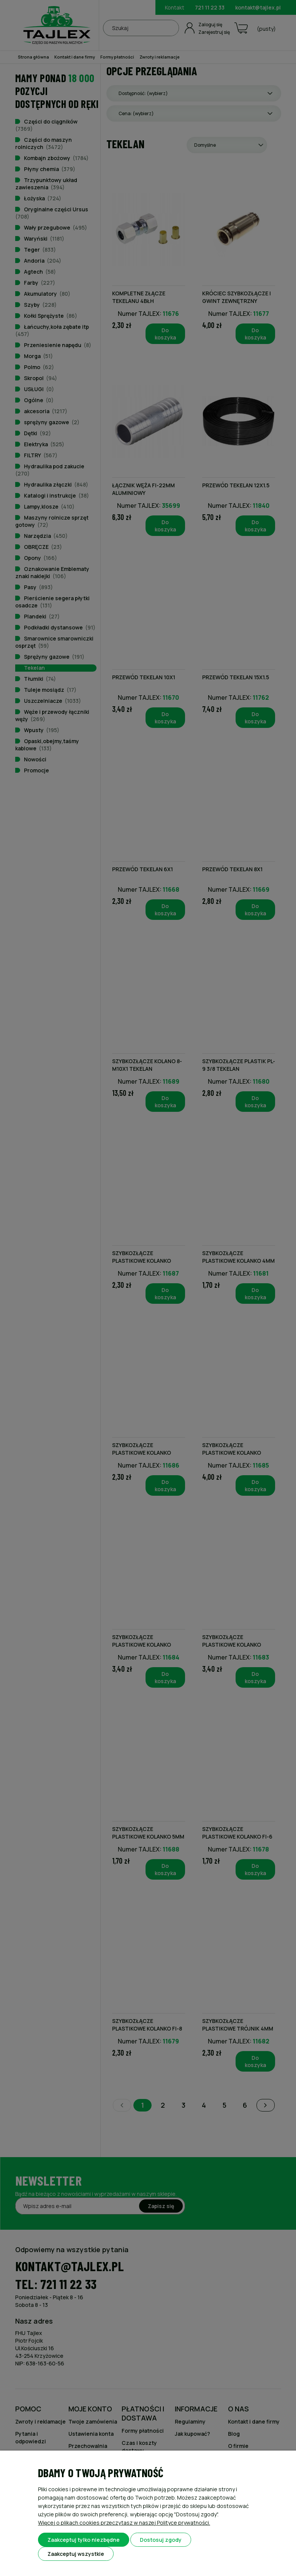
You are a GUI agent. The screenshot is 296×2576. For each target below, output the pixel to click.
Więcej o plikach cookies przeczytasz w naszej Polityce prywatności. (124, 2522)
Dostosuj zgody (161, 2539)
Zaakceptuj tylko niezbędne (83, 2539)
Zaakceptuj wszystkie (75, 2553)
